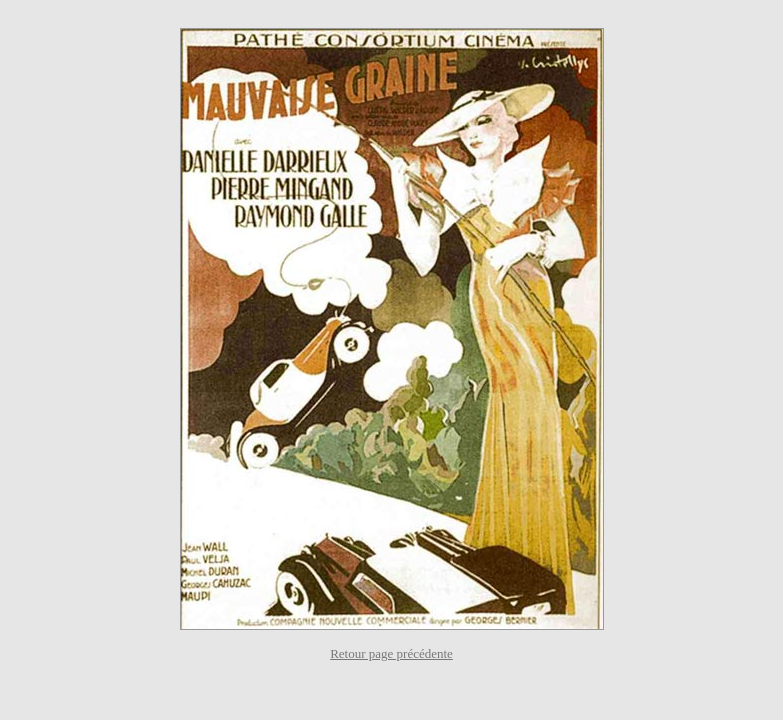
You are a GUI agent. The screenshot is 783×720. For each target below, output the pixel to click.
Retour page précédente (391, 653)
